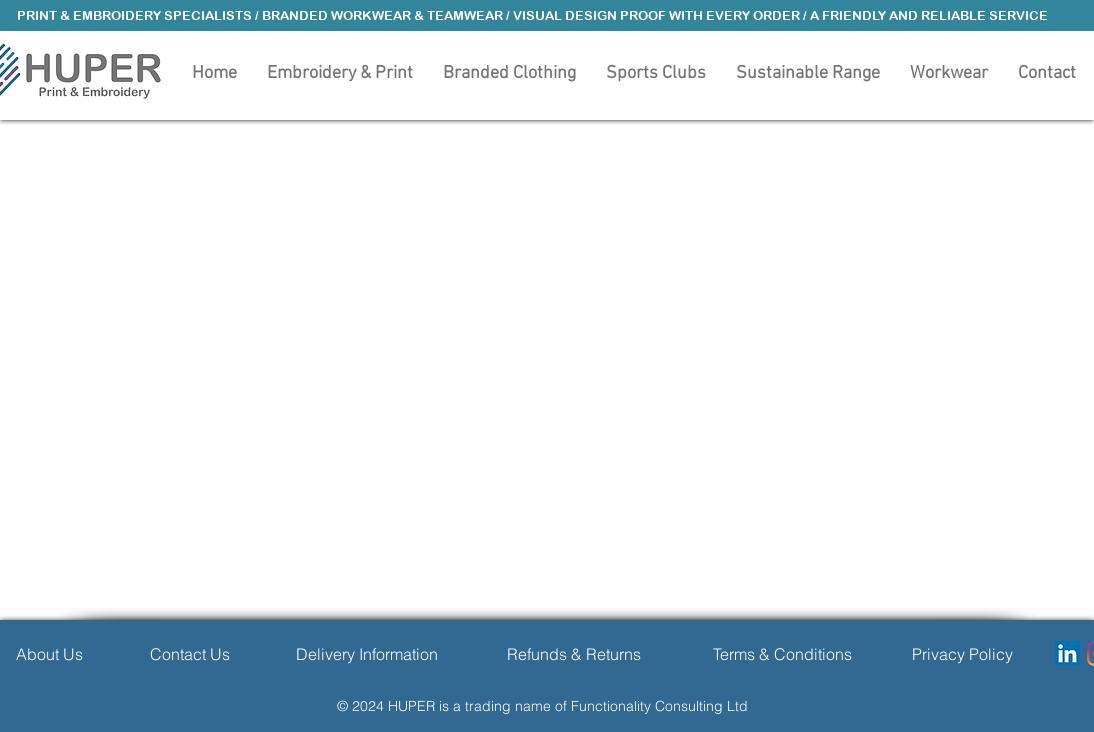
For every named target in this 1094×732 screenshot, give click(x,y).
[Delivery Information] (366, 654)
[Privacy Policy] (962, 654)
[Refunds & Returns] (573, 654)
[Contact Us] (190, 654)
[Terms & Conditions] (782, 654)
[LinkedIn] (1067, 653)
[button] (509, 72)
